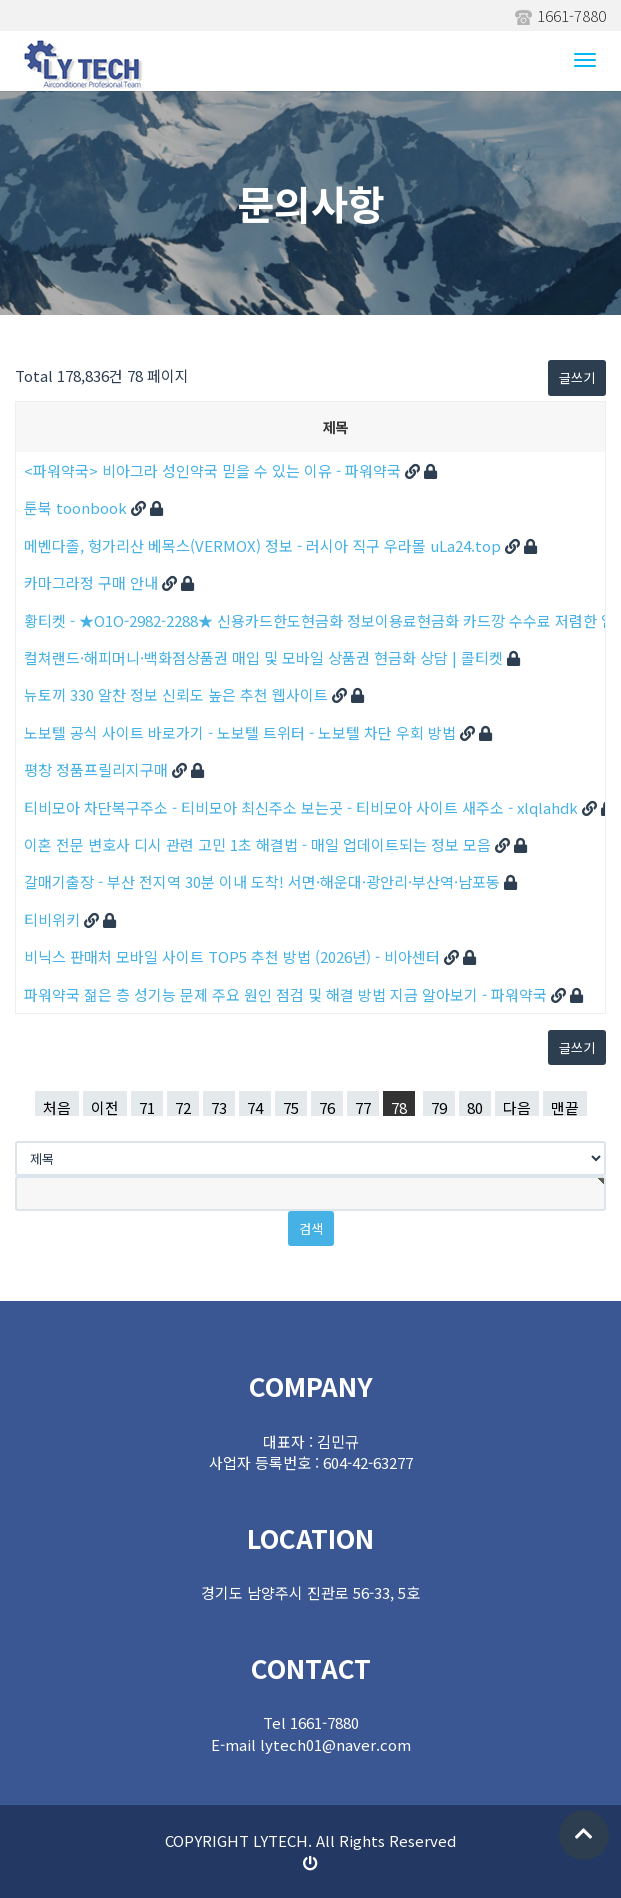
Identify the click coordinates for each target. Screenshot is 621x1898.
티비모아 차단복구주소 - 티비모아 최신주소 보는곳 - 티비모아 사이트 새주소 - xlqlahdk (303, 807)
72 (183, 1106)
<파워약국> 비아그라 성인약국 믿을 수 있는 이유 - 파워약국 (214, 470)
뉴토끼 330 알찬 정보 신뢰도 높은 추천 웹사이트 (178, 694)
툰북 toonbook (77, 507)
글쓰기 (577, 377)
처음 (57, 1106)
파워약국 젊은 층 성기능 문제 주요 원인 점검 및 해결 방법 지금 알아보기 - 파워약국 (287, 994)
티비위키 (54, 919)
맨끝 (565, 1106)
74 (255, 1106)
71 (147, 1106)
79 (439, 1106)
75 (291, 1106)
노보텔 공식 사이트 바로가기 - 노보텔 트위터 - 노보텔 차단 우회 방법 (242, 732)
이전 (105, 1106)
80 (475, 1106)
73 (219, 1106)
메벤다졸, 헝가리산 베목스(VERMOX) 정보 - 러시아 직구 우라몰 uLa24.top (264, 545)
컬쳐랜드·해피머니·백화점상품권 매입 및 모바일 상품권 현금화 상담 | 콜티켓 (265, 657)
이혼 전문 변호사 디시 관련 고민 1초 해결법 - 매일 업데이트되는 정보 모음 (259, 844)
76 (327, 1106)
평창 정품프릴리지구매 (98, 769)
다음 (517, 1106)
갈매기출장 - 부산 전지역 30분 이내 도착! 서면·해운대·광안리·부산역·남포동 (264, 881)
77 (363, 1106)
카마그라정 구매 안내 (93, 582)
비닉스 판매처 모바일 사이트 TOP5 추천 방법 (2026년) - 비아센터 (234, 956)
